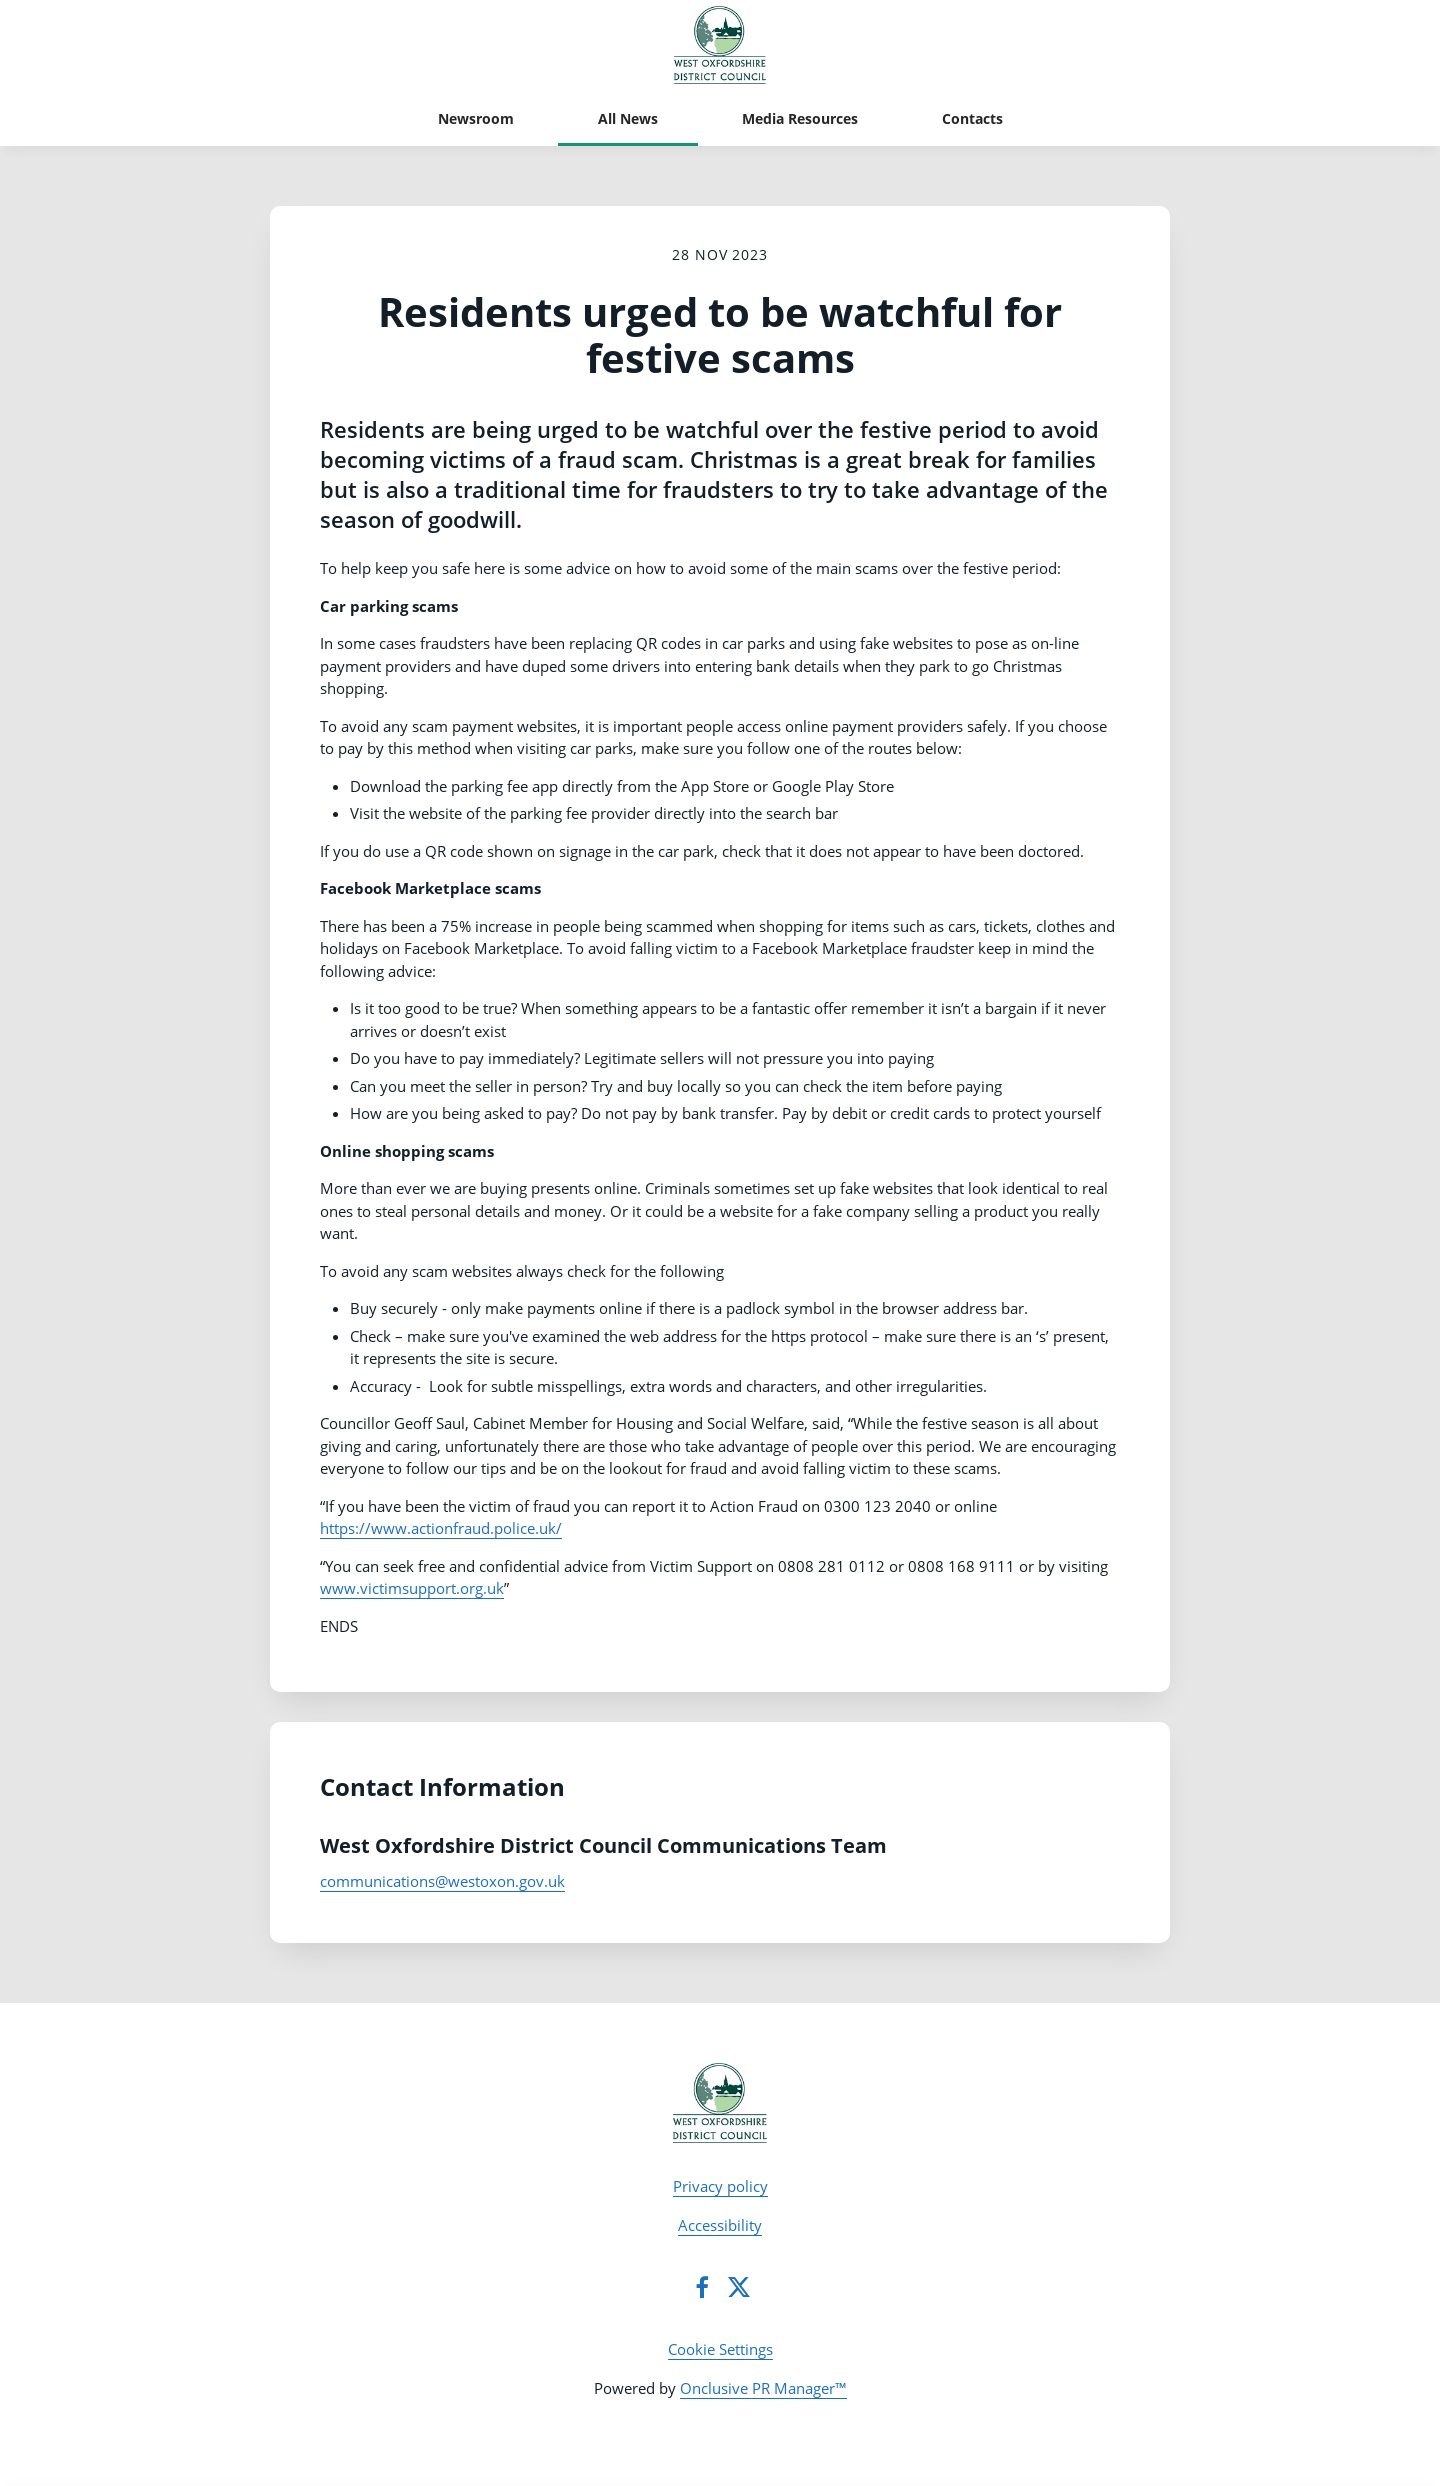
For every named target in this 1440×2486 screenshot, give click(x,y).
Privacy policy (720, 2186)
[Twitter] (739, 2287)
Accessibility (720, 2225)
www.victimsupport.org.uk (412, 1588)
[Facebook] (702, 2287)
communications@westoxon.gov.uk (442, 1881)
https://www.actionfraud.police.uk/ (441, 1528)
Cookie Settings (720, 2349)
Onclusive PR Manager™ (763, 2388)
